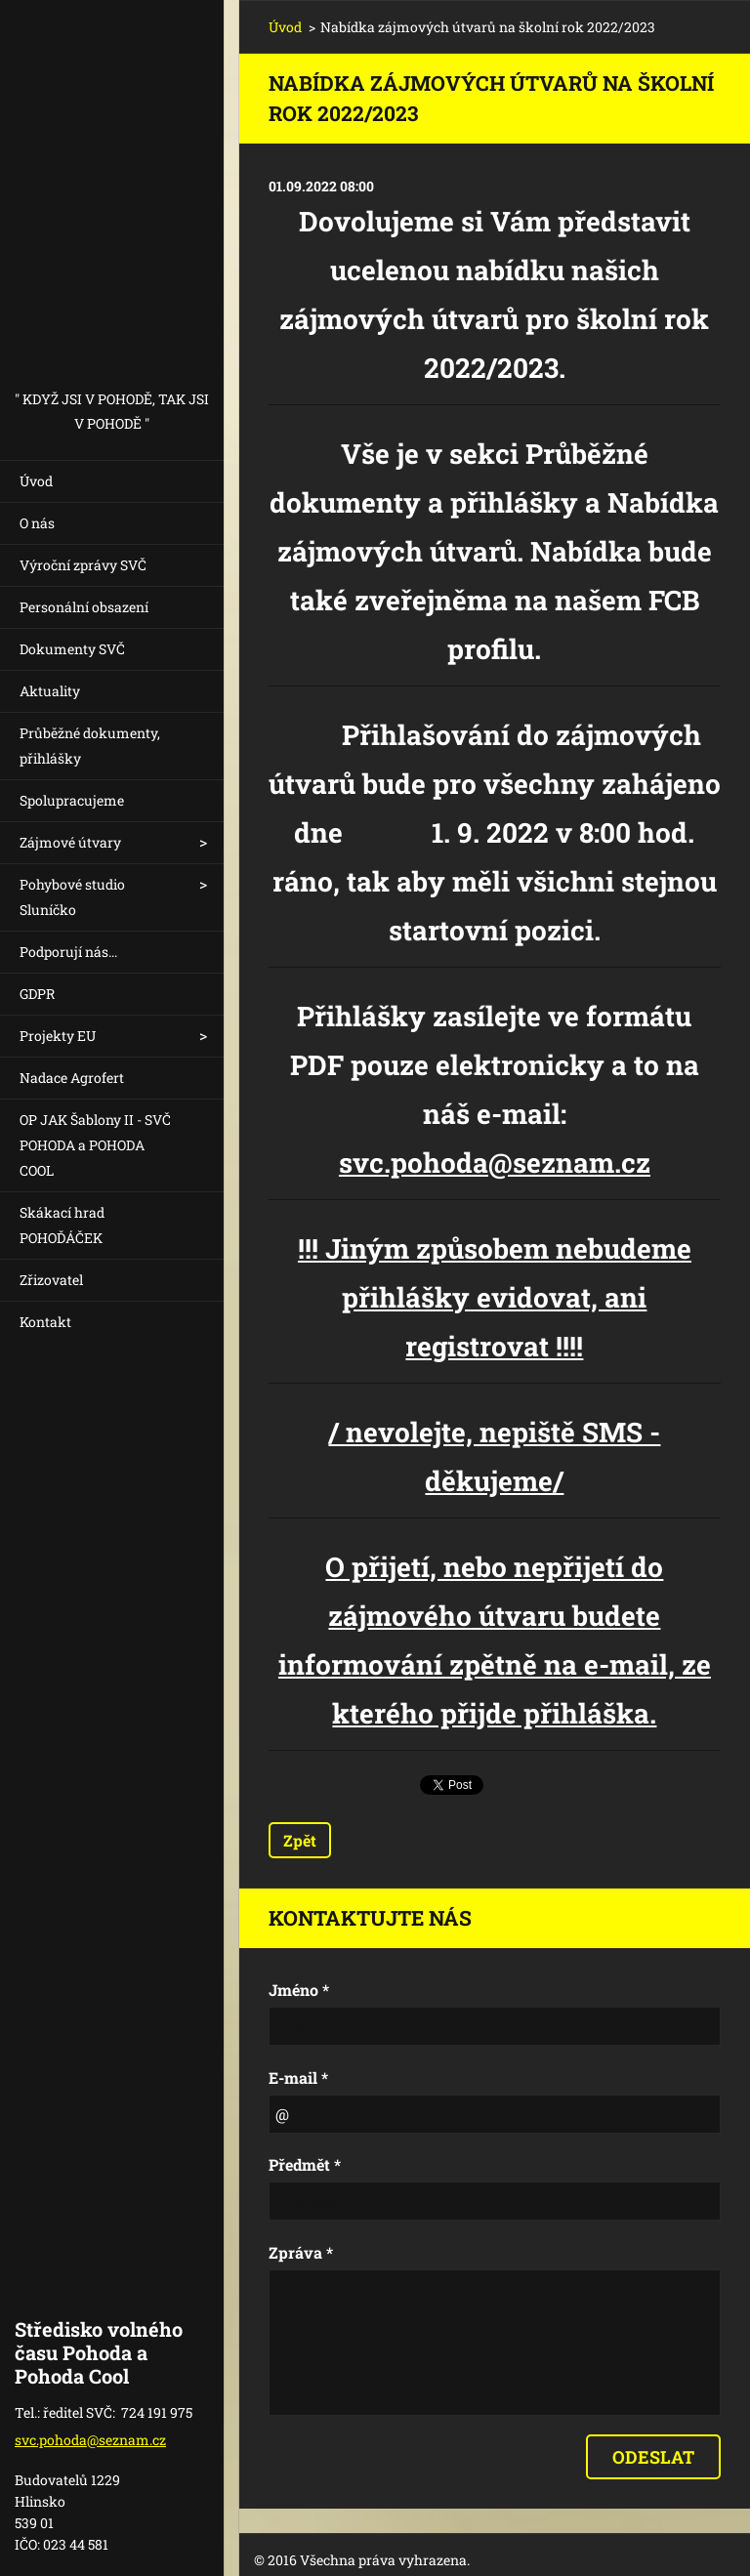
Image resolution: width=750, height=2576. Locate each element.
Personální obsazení (84, 607)
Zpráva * (301, 2252)
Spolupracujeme (72, 800)
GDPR (37, 993)
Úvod (36, 481)
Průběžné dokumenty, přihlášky (90, 746)
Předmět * (305, 2164)
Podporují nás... (68, 951)
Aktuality (50, 691)
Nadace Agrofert (72, 1077)
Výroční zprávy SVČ (83, 565)
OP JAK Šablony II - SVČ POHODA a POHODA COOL (95, 1145)
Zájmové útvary (70, 842)
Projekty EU (58, 1035)
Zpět (299, 1840)
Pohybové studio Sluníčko (72, 897)
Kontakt (45, 1321)
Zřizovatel (51, 1279)
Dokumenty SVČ (72, 649)
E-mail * (298, 2077)
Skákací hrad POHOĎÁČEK (62, 1225)
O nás (37, 523)
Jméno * (299, 1989)
